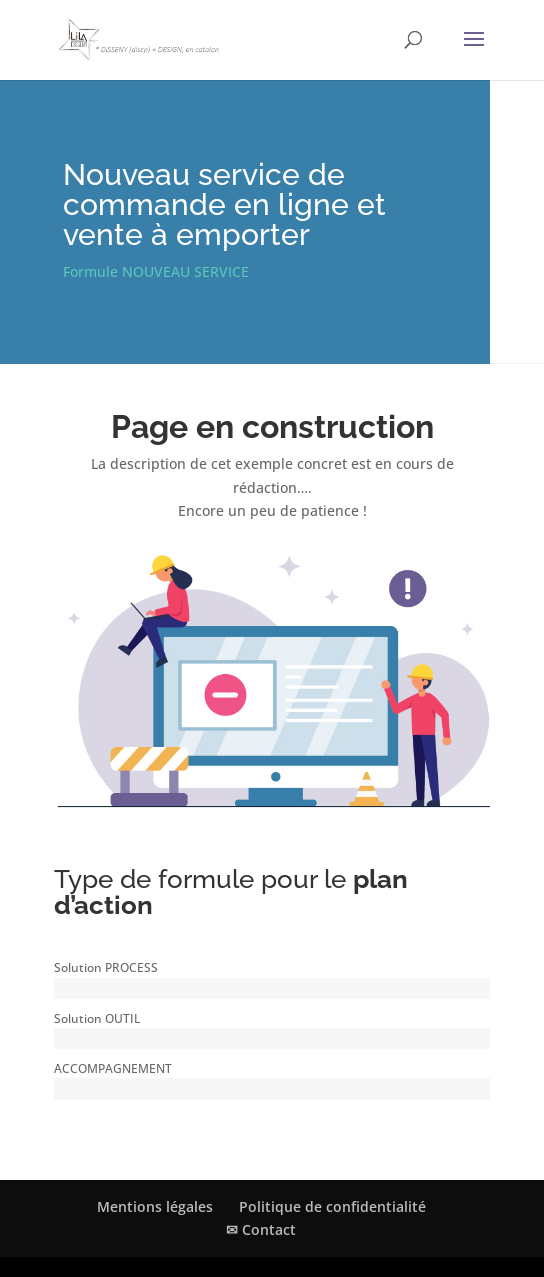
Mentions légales (155, 1206)
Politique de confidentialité (332, 1206)
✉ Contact (261, 1229)
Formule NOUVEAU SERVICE (156, 271)
